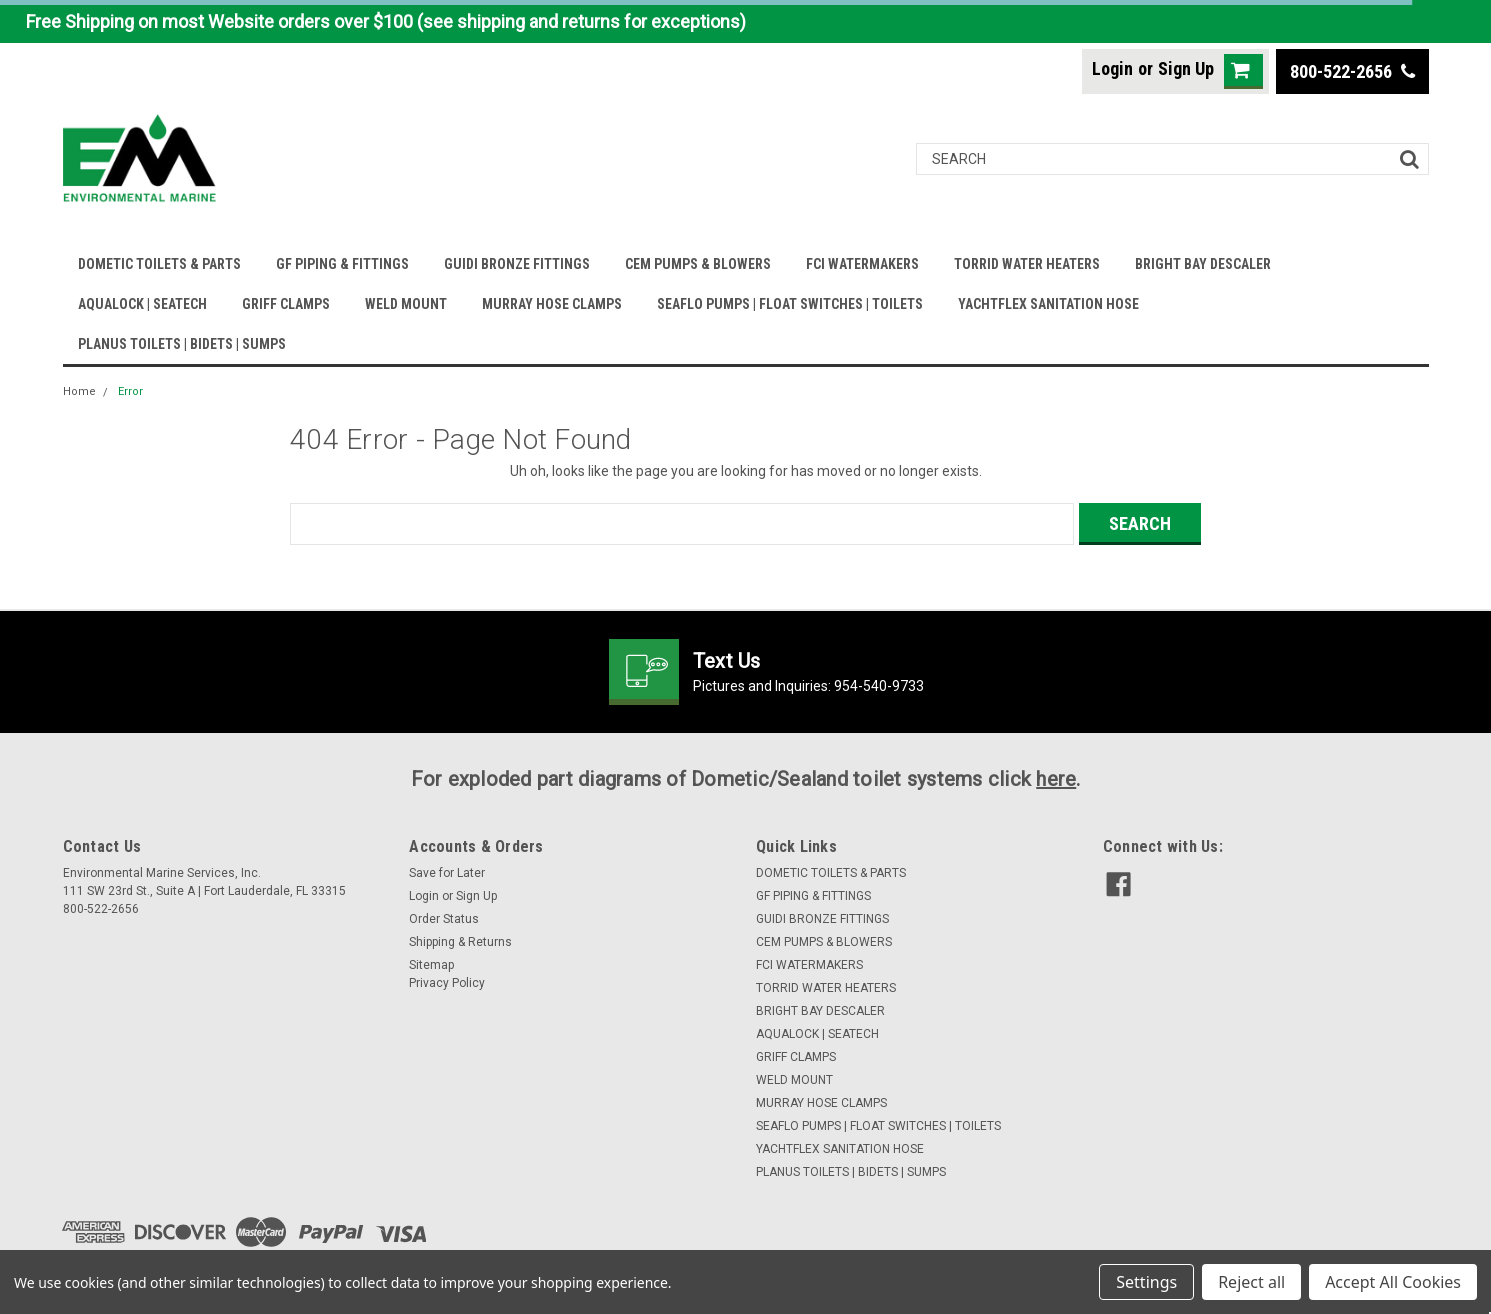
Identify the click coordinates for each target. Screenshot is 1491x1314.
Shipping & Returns (460, 942)
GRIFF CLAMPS (286, 304)
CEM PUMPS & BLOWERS (698, 264)
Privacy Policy (447, 983)
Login (1112, 68)
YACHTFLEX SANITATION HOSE (1048, 304)
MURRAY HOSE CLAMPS (552, 304)
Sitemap (431, 965)
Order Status (444, 919)
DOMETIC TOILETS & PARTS (159, 264)
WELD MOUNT (406, 304)
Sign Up (1186, 68)
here (1056, 779)
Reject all (1251, 1282)
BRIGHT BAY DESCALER (1203, 264)
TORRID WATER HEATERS (1027, 264)
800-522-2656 (1352, 71)
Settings (1146, 1282)
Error (130, 391)
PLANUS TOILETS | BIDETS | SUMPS (182, 344)
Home (79, 391)
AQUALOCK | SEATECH (142, 304)
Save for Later (447, 873)
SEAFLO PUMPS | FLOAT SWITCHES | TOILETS (790, 304)
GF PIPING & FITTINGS (342, 264)
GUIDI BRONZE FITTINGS (517, 264)
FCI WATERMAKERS (862, 264)
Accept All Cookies (1393, 1282)
